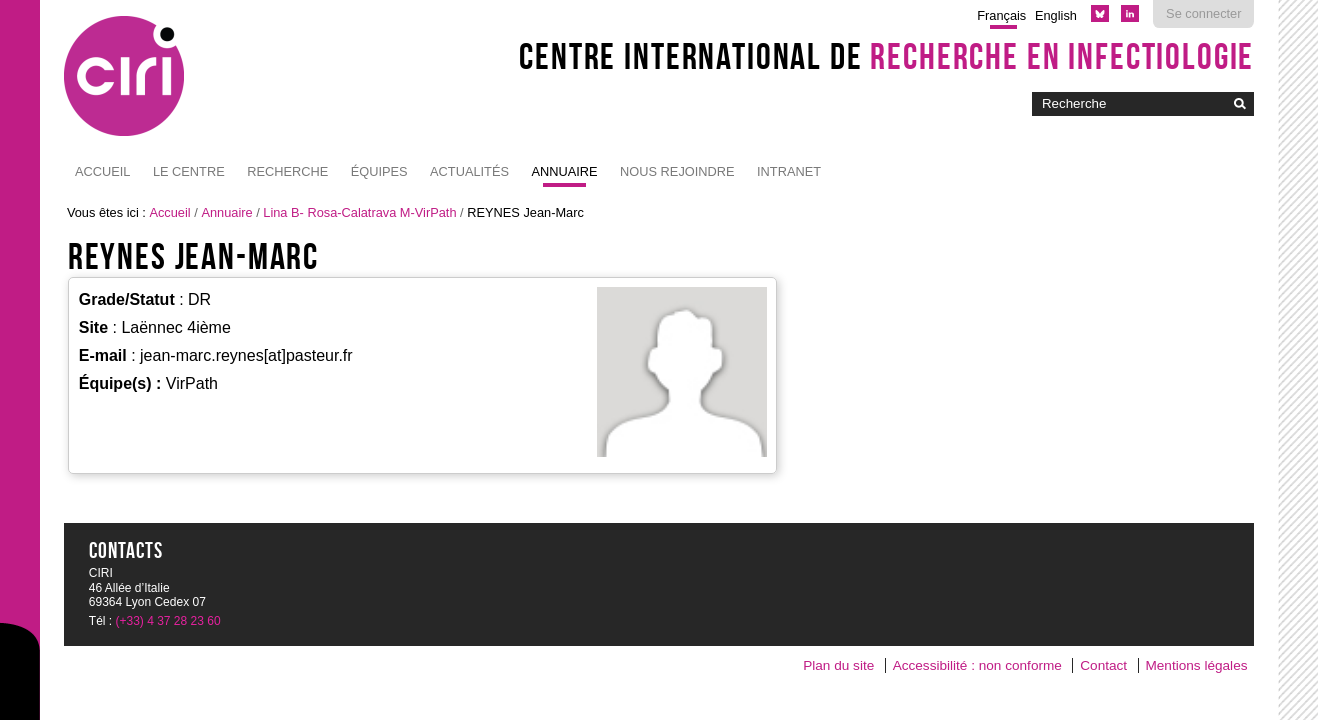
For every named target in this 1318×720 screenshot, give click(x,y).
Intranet (789, 171)
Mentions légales (1196, 665)
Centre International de (886, 56)
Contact (1103, 665)
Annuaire (564, 171)
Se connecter (1203, 13)
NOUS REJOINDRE (677, 171)
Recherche (287, 171)
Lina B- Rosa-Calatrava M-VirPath (359, 212)
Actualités (469, 171)
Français (1001, 15)
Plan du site (838, 665)
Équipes (379, 171)
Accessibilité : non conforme (977, 665)
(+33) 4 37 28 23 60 (168, 621)
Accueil (102, 171)
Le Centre (189, 171)
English (1056, 15)
